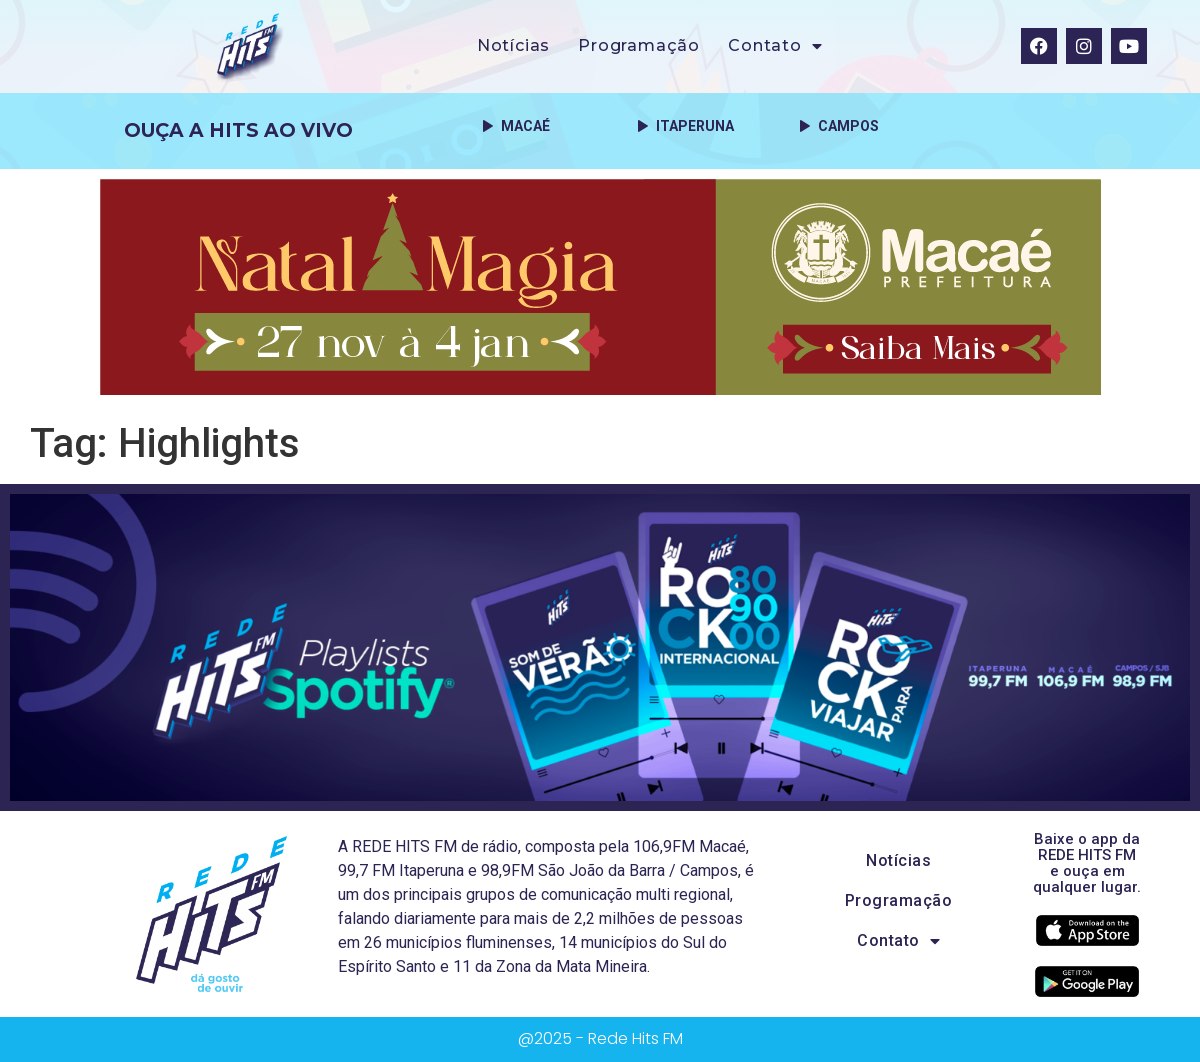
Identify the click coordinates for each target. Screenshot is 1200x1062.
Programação (639, 45)
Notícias (513, 45)
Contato (775, 46)
